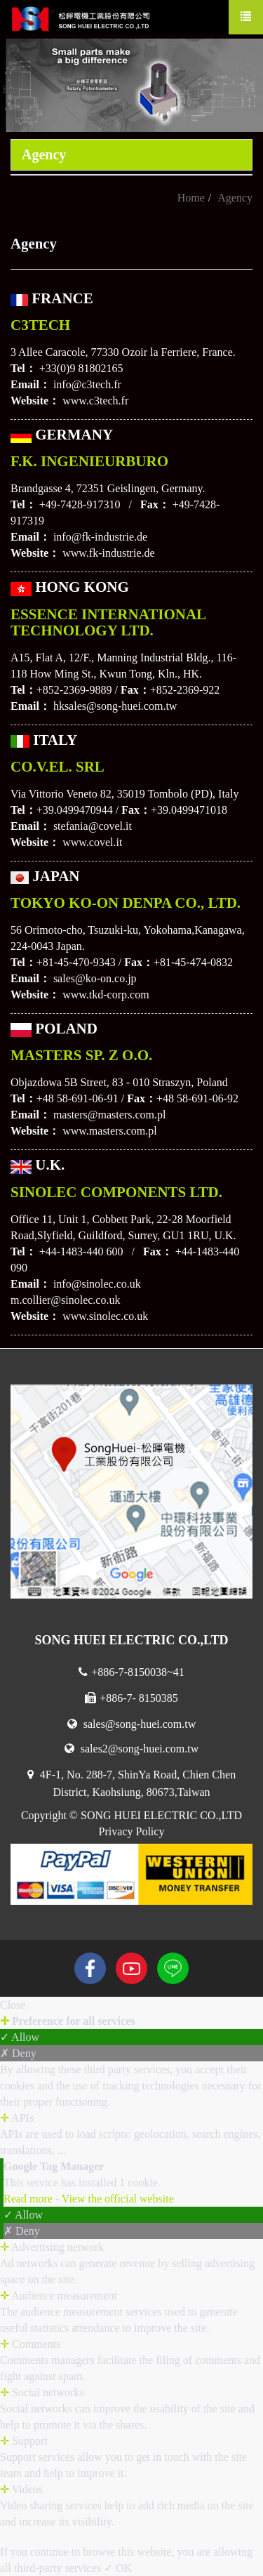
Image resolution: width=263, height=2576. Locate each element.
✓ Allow (19, 2037)
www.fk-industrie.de (108, 553)
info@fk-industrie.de (100, 537)
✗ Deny (18, 2053)
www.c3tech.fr (95, 401)
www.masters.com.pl (109, 1131)
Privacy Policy (132, 1831)
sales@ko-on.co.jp (95, 978)
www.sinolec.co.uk (105, 1316)
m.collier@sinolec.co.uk (65, 1300)
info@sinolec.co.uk (97, 1284)
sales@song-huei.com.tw (131, 1724)
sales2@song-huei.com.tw (131, 1749)
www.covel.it (92, 842)
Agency (234, 198)
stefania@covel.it (92, 826)
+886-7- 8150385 (131, 1698)
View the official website (118, 2199)
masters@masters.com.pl (109, 1115)
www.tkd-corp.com (105, 994)
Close (12, 2005)
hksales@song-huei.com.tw (115, 706)
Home (191, 198)
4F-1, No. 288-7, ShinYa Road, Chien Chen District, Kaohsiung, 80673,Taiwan (131, 1783)
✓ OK (118, 2568)
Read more (29, 2199)
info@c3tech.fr (87, 384)
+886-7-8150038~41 (131, 1672)
